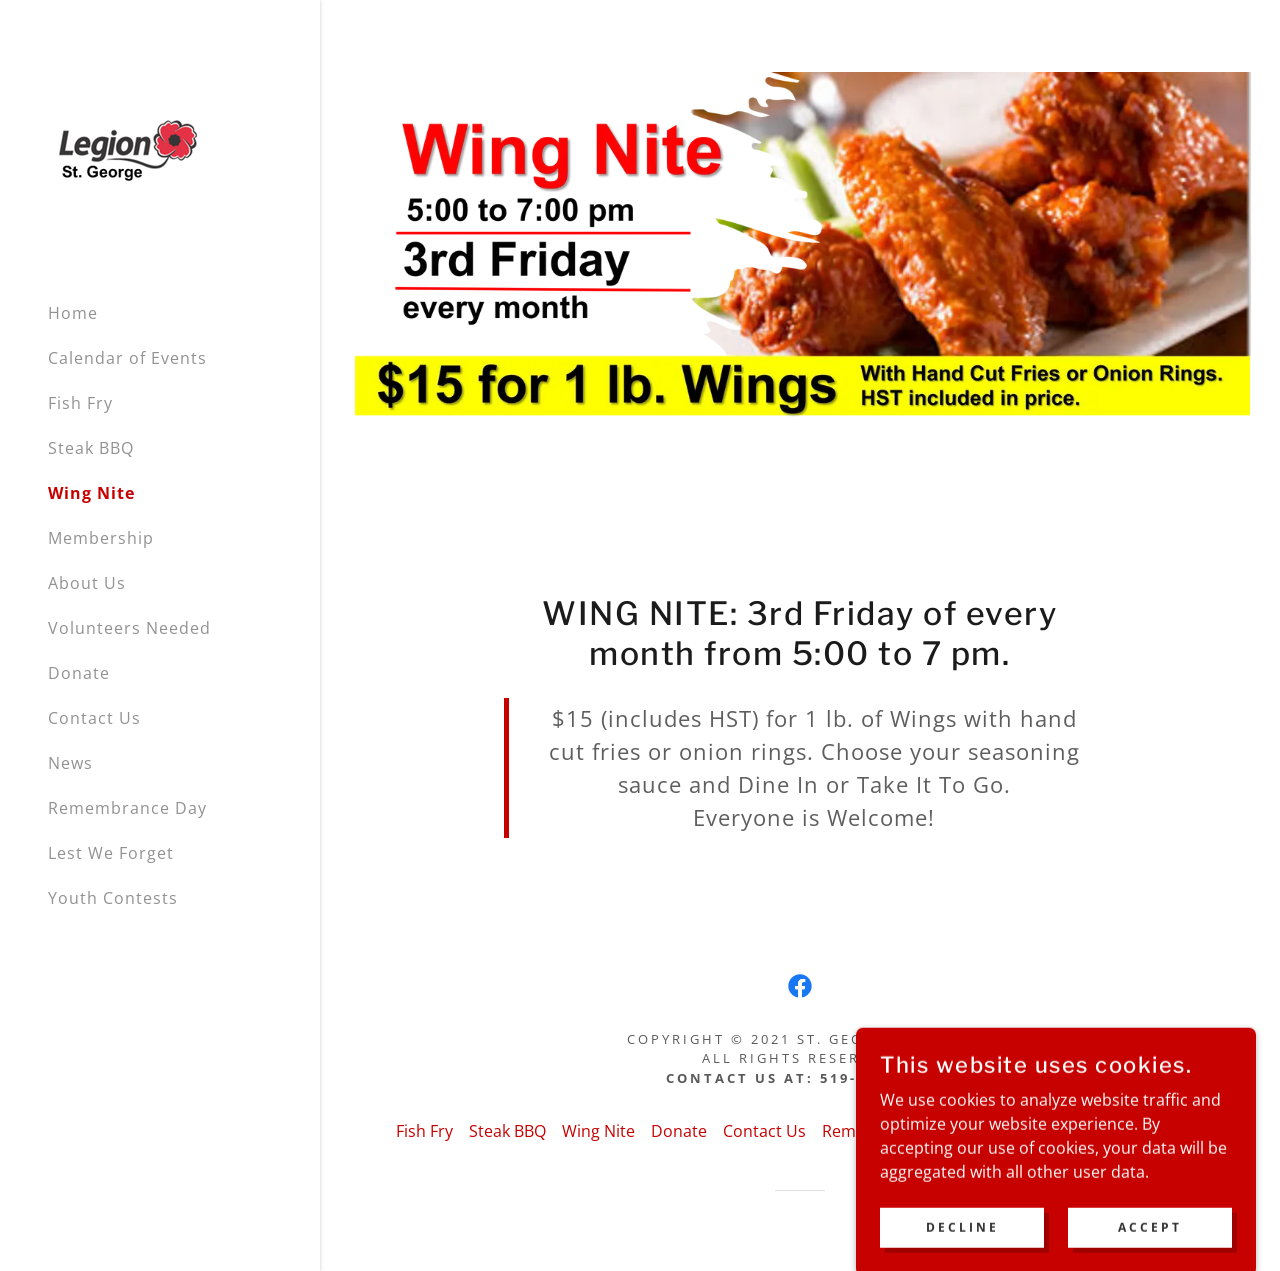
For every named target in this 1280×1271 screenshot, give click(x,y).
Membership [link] (101, 538)
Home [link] (73, 313)
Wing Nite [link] (91, 493)
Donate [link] (79, 673)
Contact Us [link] (94, 718)
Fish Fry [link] (80, 403)
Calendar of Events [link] (127, 358)
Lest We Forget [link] (111, 853)
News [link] (70, 763)
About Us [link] (87, 583)
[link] (129, 152)
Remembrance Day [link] (127, 808)
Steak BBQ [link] (91, 448)
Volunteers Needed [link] (129, 628)
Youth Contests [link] (113, 898)
